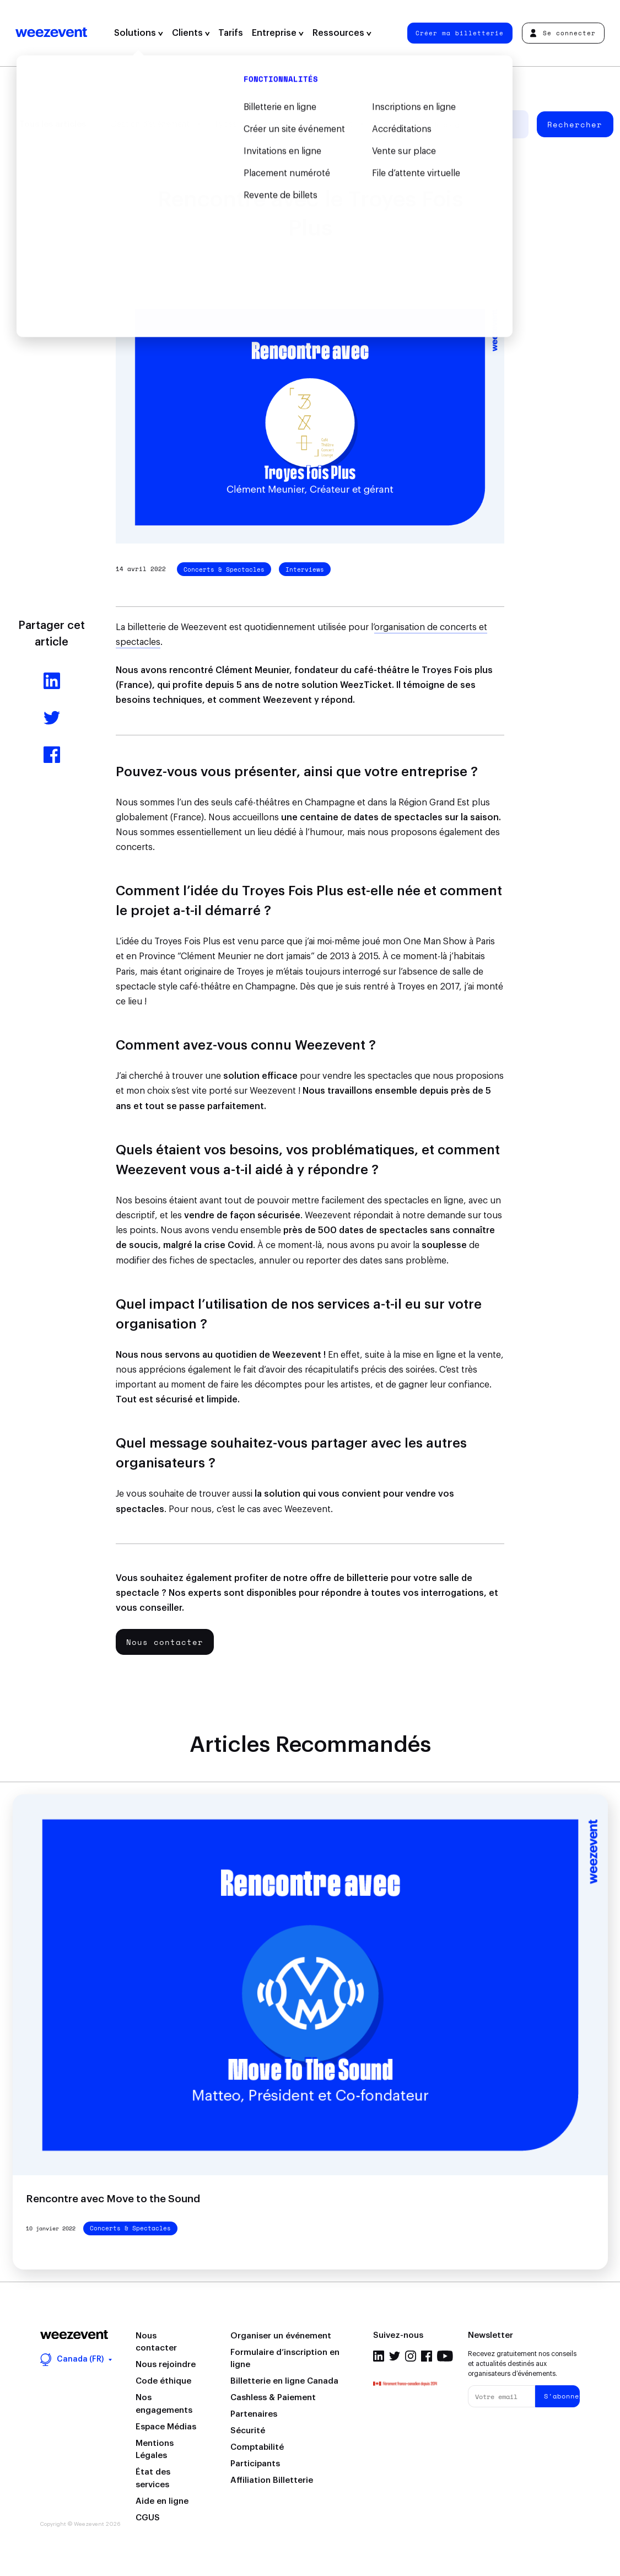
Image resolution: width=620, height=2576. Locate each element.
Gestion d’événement (150, 124)
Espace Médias (166, 2427)
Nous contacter (164, 1642)
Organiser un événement (280, 2336)
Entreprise (278, 33)
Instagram (410, 2356)
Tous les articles (52, 124)
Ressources (341, 33)
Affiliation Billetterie (271, 2480)
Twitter (394, 2356)
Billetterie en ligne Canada (284, 2381)
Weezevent (51, 33)
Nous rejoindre (166, 2364)
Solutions (138, 33)
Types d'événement (250, 124)
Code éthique (163, 2381)
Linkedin (378, 2356)
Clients (191, 33)
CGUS (148, 2518)
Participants (255, 2464)
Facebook (426, 2356)
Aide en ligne (162, 2501)
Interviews (304, 569)
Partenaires (253, 2414)
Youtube (445, 2356)
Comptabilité (257, 2447)
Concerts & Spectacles (224, 569)
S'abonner (561, 2396)
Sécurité (247, 2431)
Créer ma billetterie (460, 32)
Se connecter (563, 32)
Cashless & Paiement (273, 2398)
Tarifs (230, 33)
